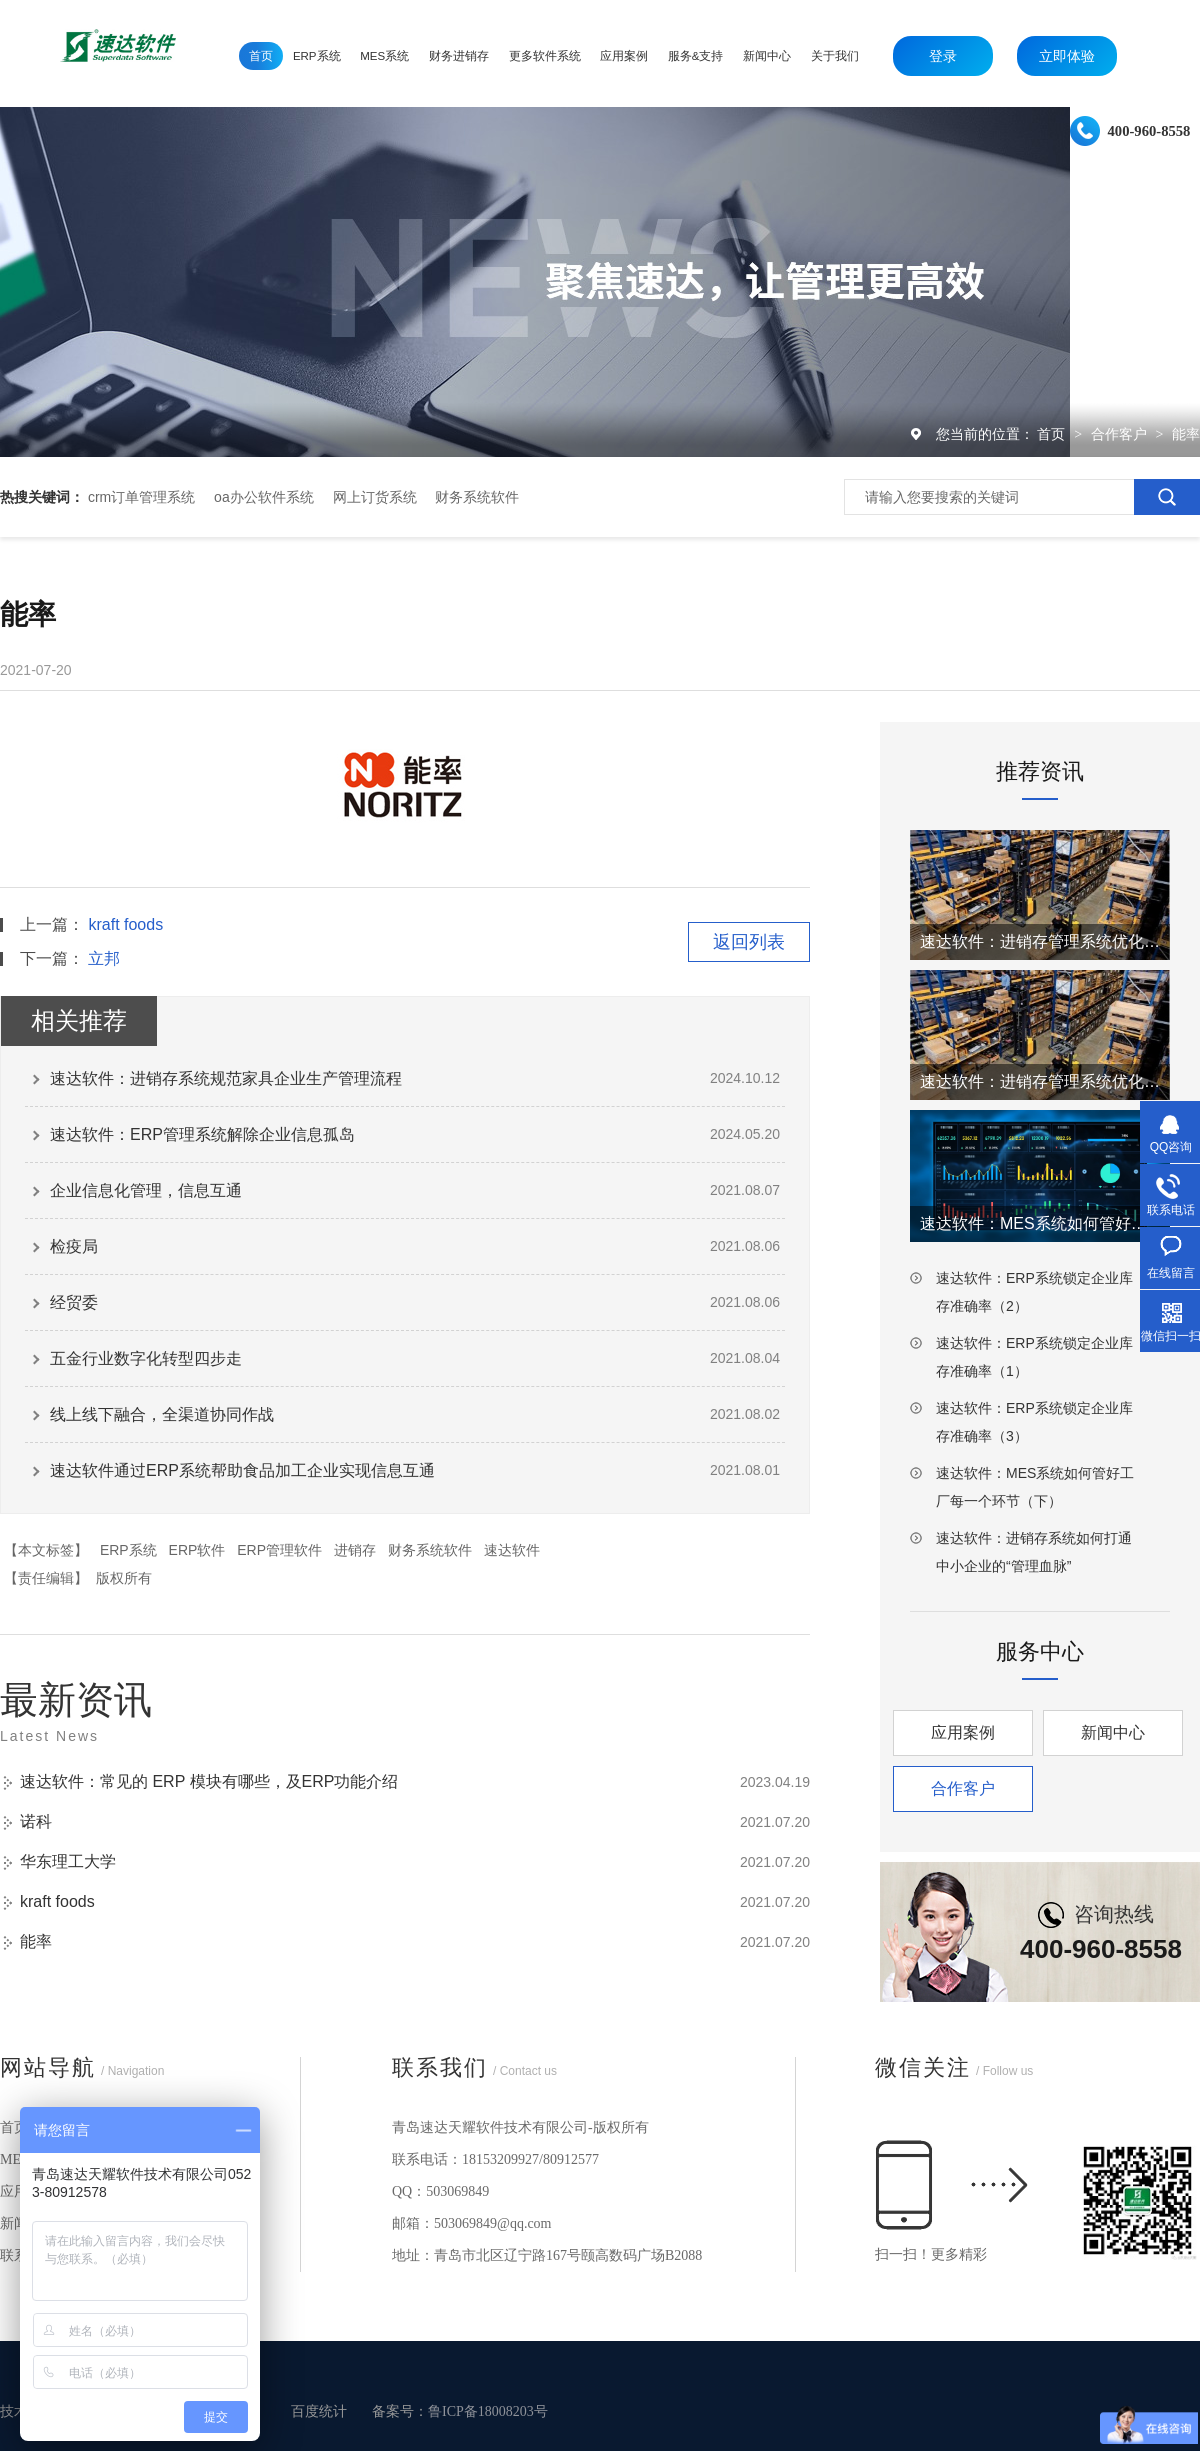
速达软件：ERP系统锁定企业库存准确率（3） (1034, 1422)
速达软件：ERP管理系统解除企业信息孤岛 (202, 1134)
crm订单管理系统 (141, 497)
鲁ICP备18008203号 (488, 2411)
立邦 (104, 958)
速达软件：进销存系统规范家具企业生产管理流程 (226, 1078)
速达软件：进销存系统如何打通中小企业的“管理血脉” (1034, 1552)
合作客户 (1121, 434)
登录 (943, 56)
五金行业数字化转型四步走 (146, 1358)
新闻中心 (1113, 1732)
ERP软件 (197, 1550)
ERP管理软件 (279, 1550)
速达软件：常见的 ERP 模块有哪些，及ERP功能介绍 (209, 1781)
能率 (1186, 434)
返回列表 (749, 942)
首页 (1053, 434)
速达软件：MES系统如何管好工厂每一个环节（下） (1035, 1487)
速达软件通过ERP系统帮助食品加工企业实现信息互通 (242, 1470)
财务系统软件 (477, 497)
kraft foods (125, 924)
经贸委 (74, 1302)
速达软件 (512, 1550)
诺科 (36, 1821)
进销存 (355, 1550)
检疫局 (74, 1246)
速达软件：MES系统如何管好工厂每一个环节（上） (1040, 1223)
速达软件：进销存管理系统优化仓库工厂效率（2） (1040, 941)
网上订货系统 (375, 497)
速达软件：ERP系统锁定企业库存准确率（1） (1034, 1357)
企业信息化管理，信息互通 (146, 1190)
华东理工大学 (68, 1861)
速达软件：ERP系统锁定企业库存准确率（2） (1034, 1292)
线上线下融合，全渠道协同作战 (162, 1414)
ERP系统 (128, 1550)
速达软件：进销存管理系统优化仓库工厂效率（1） (1040, 1081)
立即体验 (1067, 56)
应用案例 (963, 1732)
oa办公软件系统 (264, 497)
